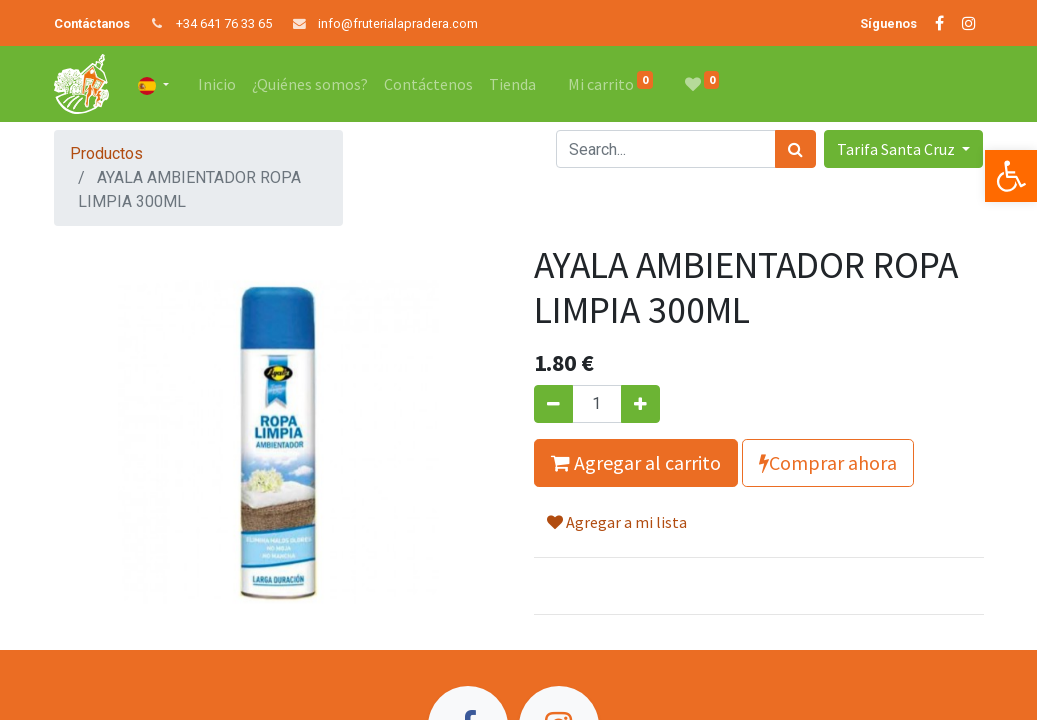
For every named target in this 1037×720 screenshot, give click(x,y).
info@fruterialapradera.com (398, 23)
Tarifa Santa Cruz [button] (897, 149)
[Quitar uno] (553, 404)
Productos (106, 153)
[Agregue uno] (640, 404)
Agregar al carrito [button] (636, 462)
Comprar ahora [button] (828, 462)
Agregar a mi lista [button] (617, 522)
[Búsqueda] (795, 149)
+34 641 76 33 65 (224, 23)
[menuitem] (217, 84)
